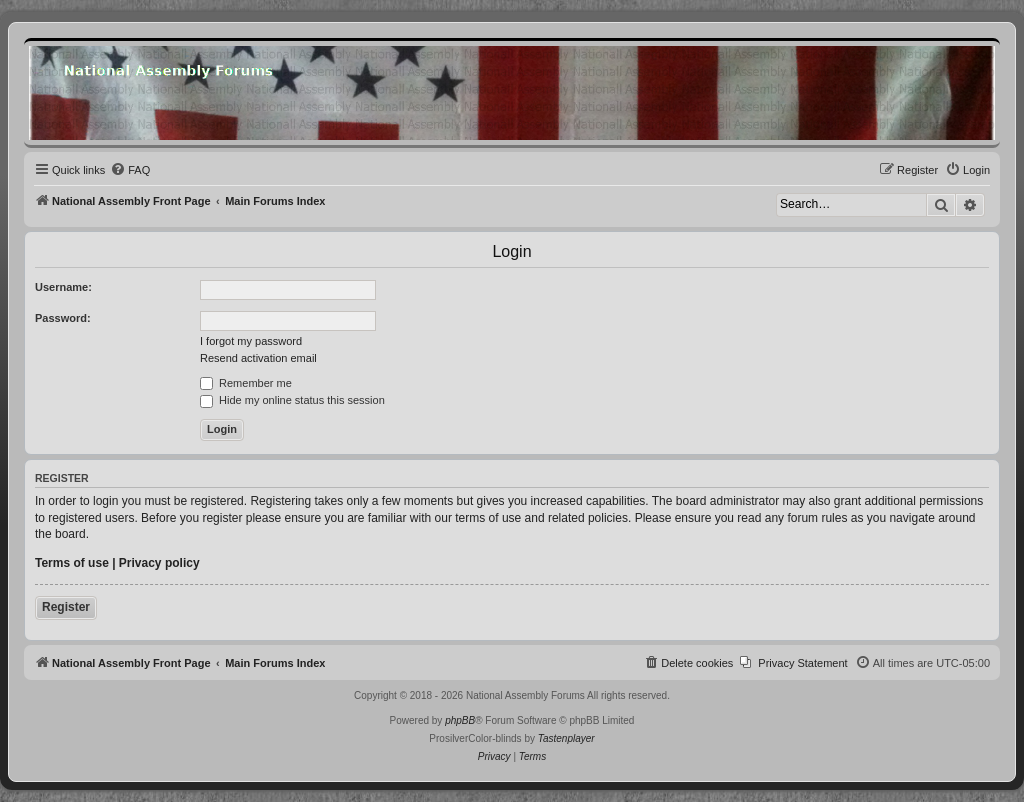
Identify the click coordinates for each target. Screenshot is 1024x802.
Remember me (246, 383)
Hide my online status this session (292, 400)
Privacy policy (159, 563)
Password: (63, 318)
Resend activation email (258, 358)
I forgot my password (251, 341)
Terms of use (72, 563)
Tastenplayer (566, 738)
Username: (63, 287)
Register (66, 607)
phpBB (460, 720)
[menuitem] (130, 170)
